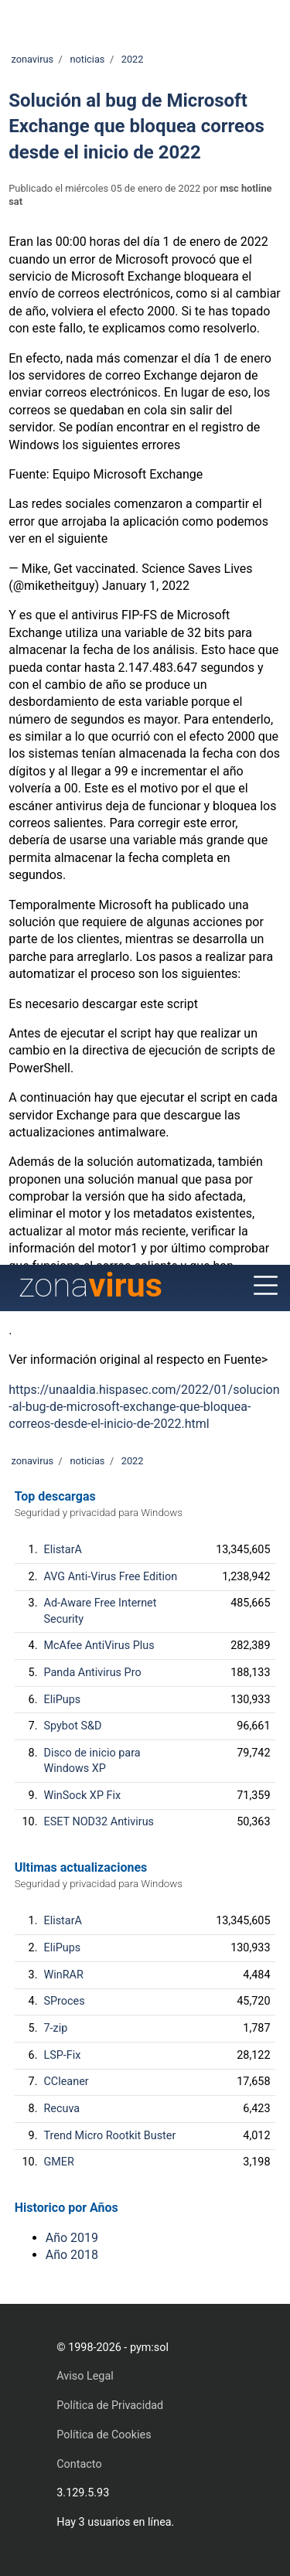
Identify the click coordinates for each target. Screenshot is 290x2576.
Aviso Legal (85, 2376)
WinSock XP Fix (82, 1795)
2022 (132, 59)
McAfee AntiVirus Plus (99, 1645)
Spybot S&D (73, 1726)
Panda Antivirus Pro (93, 1672)
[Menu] (265, 1286)
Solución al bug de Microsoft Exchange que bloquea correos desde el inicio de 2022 (136, 126)
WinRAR (64, 1974)
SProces (64, 2001)
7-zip (56, 2028)
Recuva (62, 2108)
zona (90, 1285)
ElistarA (63, 1549)
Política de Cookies (103, 2434)
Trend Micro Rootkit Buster (110, 2135)
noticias (87, 59)
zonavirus (32, 59)
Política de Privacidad (109, 2405)
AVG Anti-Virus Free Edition (111, 1576)
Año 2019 (72, 2237)
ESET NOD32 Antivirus (99, 1821)
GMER (59, 2162)
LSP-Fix (62, 2055)
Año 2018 (72, 2254)
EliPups (62, 1699)
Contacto (78, 2464)
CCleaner (66, 2081)
